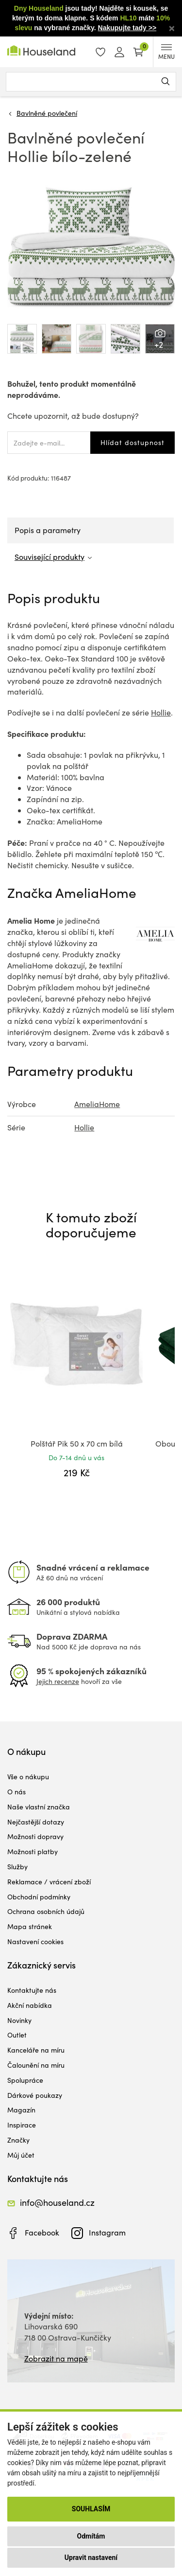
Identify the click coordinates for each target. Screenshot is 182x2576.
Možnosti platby (32, 1851)
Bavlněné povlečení (47, 113)
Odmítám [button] (91, 2536)
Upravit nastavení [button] (91, 2557)
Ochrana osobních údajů (45, 1911)
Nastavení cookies (35, 1941)
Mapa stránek (29, 1926)
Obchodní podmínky (38, 1896)
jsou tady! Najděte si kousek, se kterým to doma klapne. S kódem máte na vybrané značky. (91, 18)
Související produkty (49, 557)
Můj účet (20, 2155)
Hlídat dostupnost (132, 442)
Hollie (161, 712)
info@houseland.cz (57, 2202)
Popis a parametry (48, 530)
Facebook (42, 2232)
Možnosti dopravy (35, 1836)
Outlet (17, 2034)
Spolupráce (25, 2080)
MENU (166, 52)
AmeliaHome (97, 1104)
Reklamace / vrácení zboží (49, 1881)
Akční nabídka (29, 2005)
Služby (17, 1866)
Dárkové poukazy (34, 2095)
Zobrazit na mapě (56, 2358)
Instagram (107, 2232)
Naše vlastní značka (38, 1806)
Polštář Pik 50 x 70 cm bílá (77, 1443)
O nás (16, 1791)
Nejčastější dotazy (35, 1821)
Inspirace (21, 2124)
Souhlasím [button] (91, 2509)
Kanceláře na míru (36, 2050)
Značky (18, 2140)
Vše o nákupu (28, 1776)
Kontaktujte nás (31, 1990)
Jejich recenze (57, 1681)
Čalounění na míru (36, 2065)
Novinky (19, 2020)
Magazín (21, 2109)
